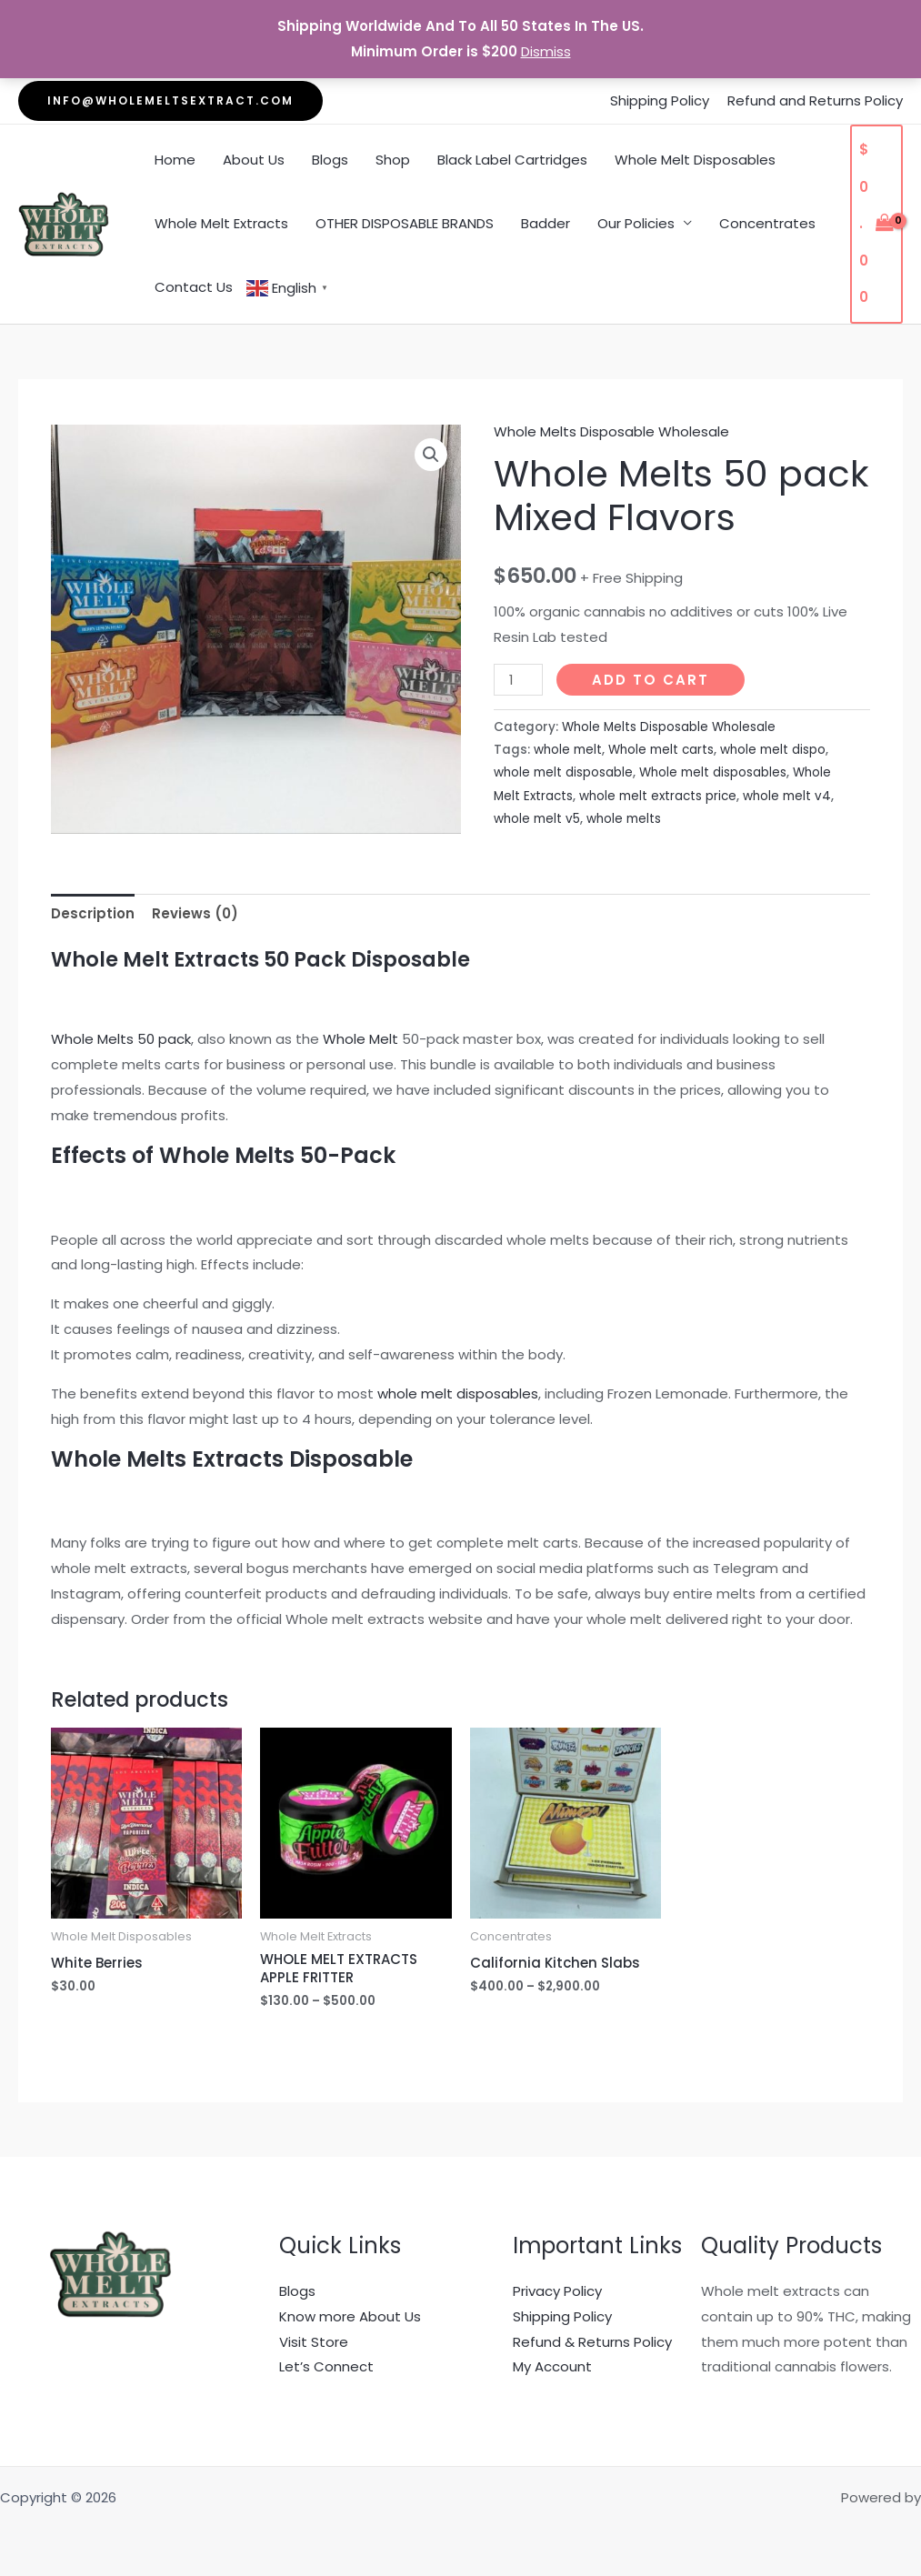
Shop (392, 159)
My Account (552, 2366)
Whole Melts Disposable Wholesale (611, 431)
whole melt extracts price (657, 796)
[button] (170, 101)
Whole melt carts (661, 749)
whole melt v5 (537, 818)
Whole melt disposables (712, 772)
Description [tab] (93, 913)
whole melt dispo (773, 749)
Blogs (330, 159)
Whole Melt (360, 1038)
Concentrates (767, 223)
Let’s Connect (326, 2366)
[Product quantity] (518, 680)
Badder (545, 223)
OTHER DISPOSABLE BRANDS (404, 223)
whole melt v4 (787, 796)
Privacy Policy (557, 2290)
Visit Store (313, 2341)
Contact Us (194, 286)
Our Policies (636, 223)
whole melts (623, 818)
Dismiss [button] (546, 51)
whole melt (568, 749)
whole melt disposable (563, 772)
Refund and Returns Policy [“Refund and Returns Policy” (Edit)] (815, 100)
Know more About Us (350, 2316)
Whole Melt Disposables (695, 159)
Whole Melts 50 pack (121, 1038)
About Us (254, 159)
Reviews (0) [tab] (195, 913)
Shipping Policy (659, 100)
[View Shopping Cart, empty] (876, 224)
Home (175, 159)
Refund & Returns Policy (592, 2341)
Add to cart (650, 679)
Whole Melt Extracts (221, 223)
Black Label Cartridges (512, 159)
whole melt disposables (457, 1393)
